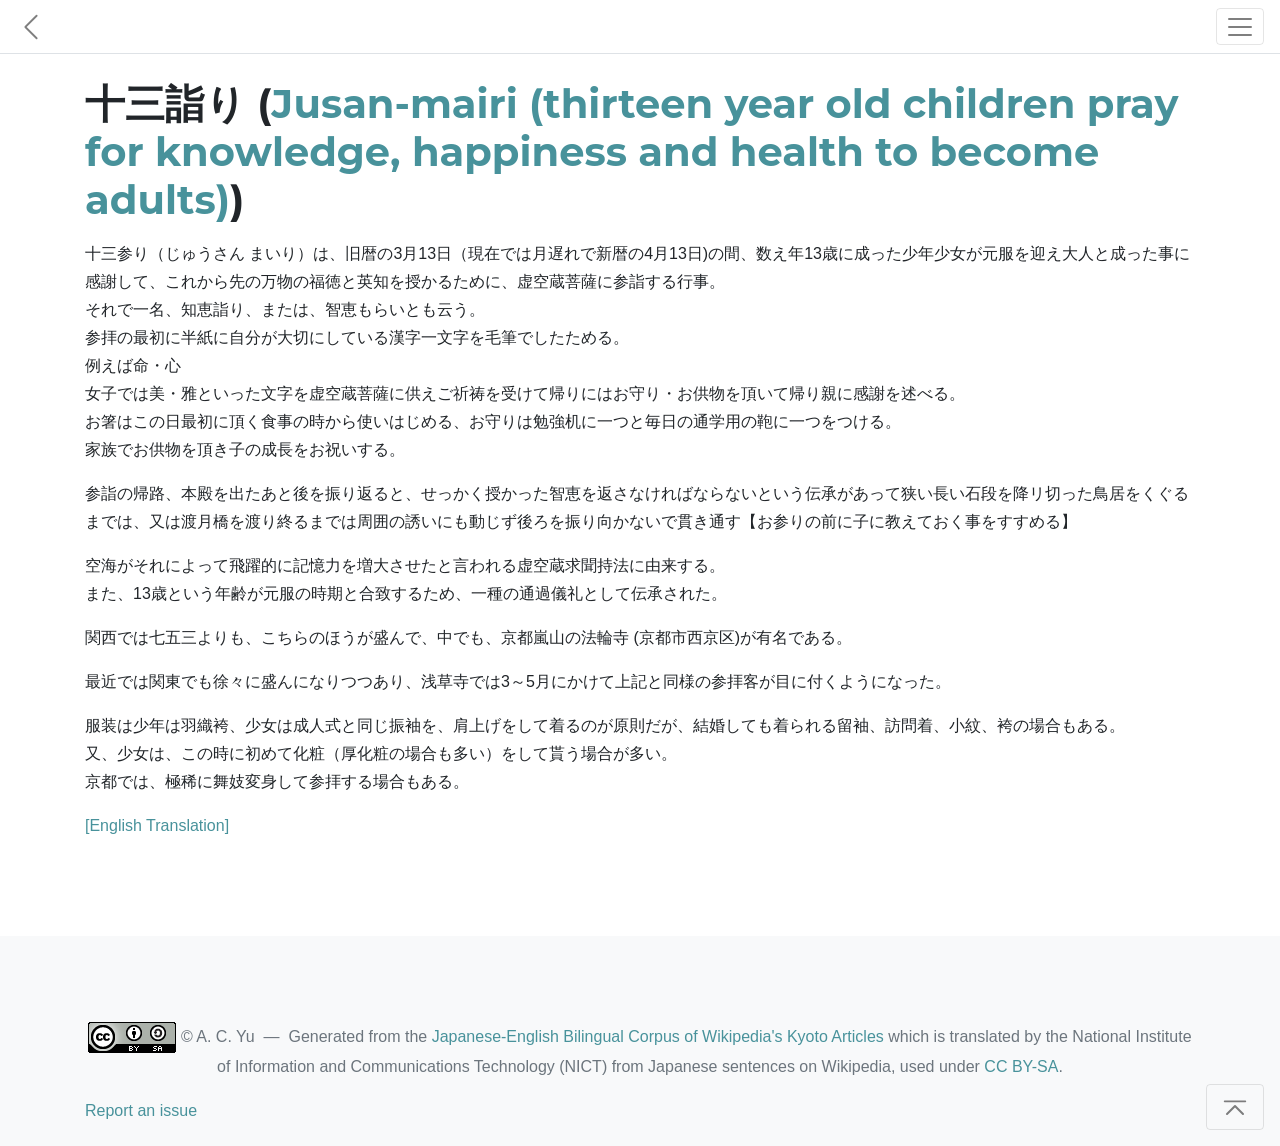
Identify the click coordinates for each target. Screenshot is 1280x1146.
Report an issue (141, 1110)
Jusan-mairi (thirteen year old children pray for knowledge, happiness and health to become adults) (631, 151)
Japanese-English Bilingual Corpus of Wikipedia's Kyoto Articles (658, 1036)
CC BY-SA (1021, 1066)
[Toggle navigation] (1240, 26)
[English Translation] (157, 825)
